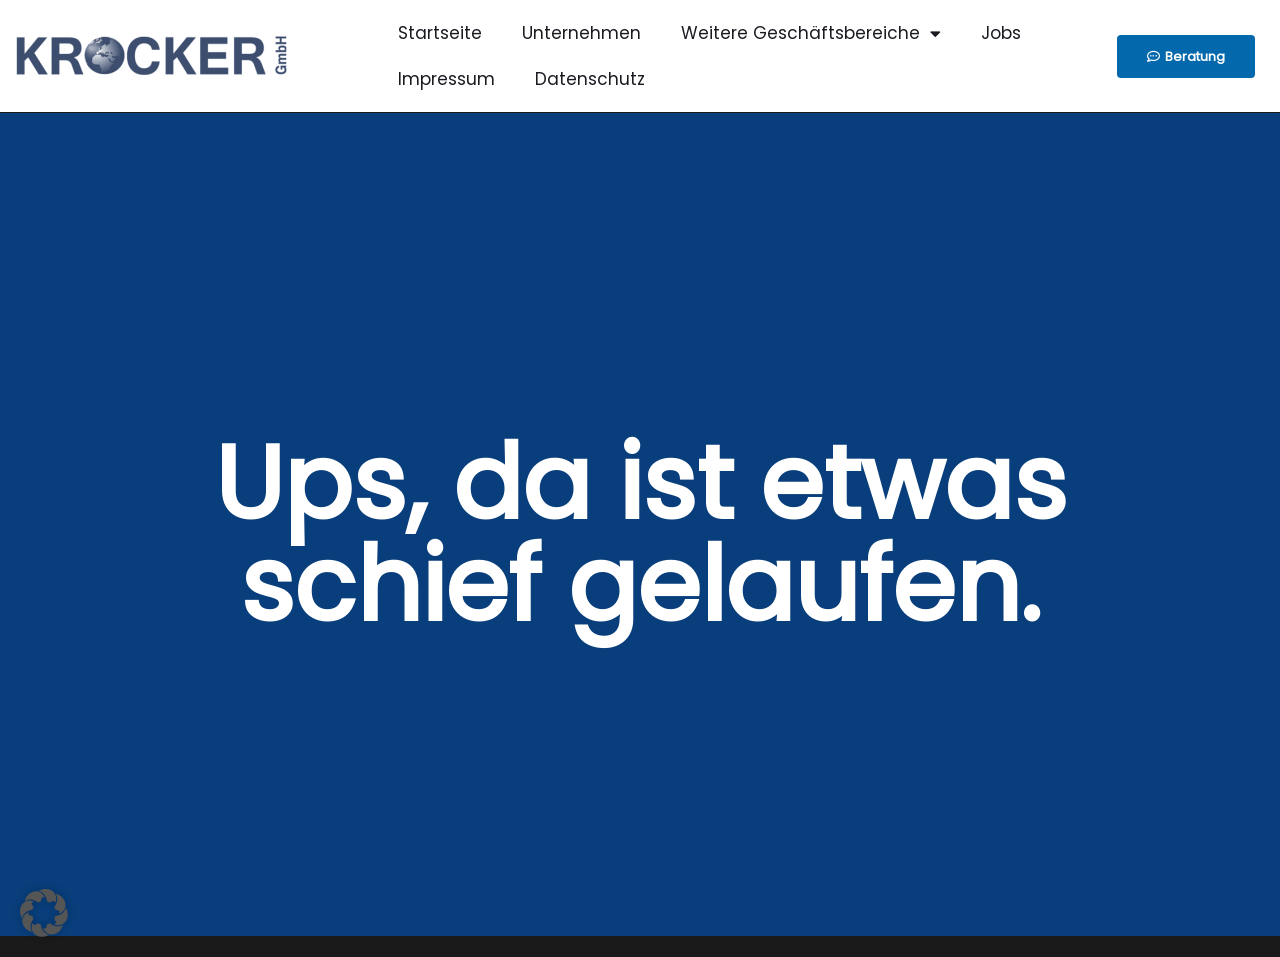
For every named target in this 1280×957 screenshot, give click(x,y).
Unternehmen (581, 33)
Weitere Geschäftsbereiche (811, 33)
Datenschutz (590, 79)
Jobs (1001, 33)
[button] (44, 913)
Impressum (446, 79)
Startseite (440, 33)
